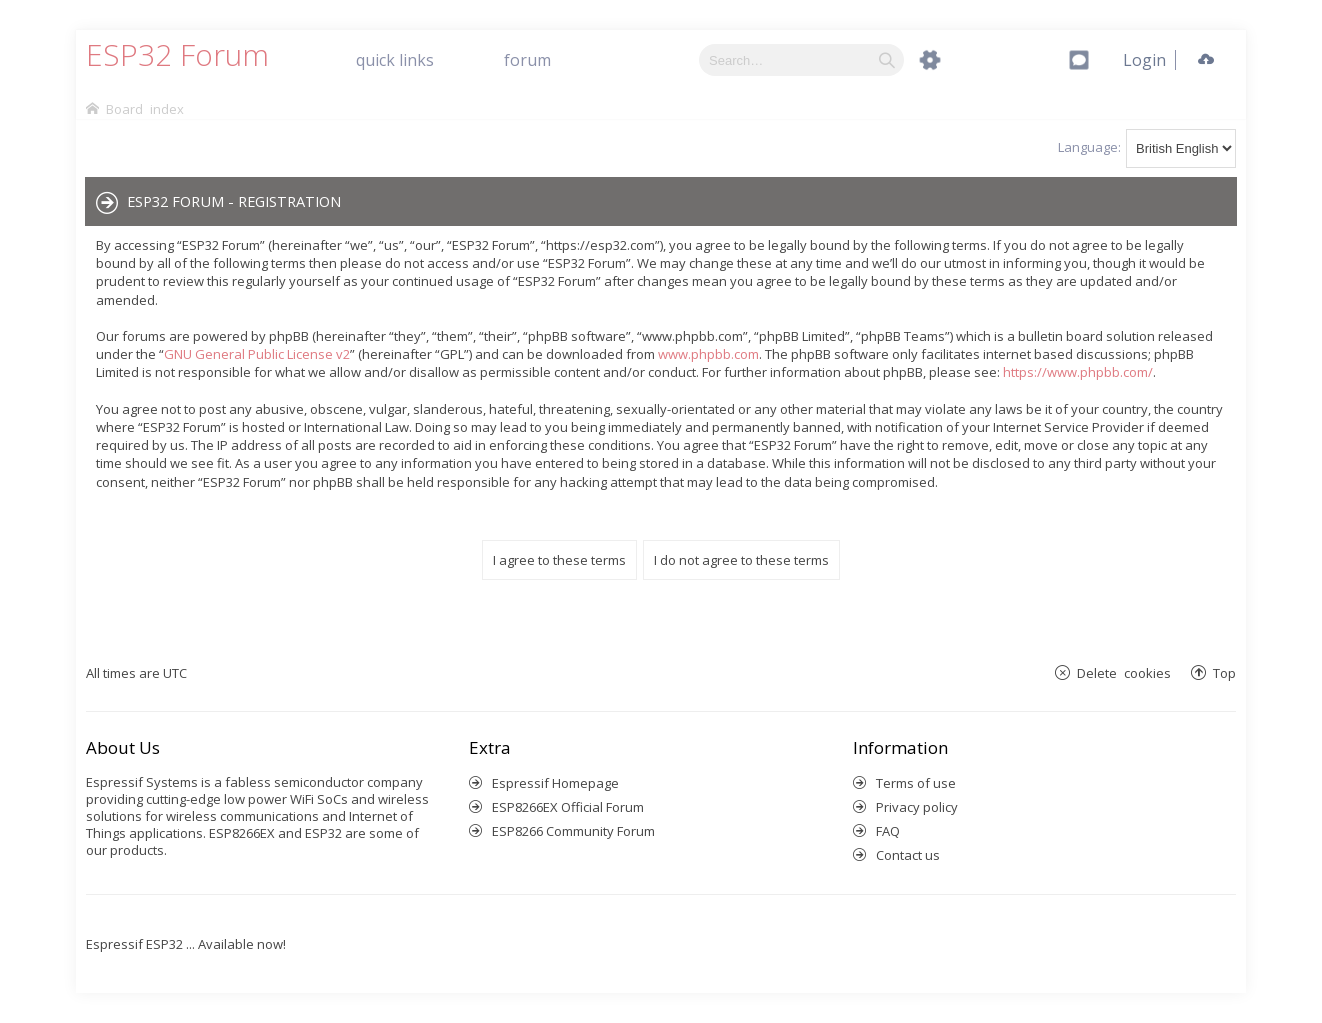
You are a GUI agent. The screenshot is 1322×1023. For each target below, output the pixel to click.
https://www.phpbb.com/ (1078, 372)
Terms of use (916, 783)
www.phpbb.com (708, 354)
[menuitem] (1144, 60)
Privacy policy (917, 807)
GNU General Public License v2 (257, 354)
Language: (1089, 147)
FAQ (888, 831)
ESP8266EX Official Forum (568, 807)
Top (1224, 672)
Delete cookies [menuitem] (1124, 672)
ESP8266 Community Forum (573, 831)
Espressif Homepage (555, 783)
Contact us (908, 855)
